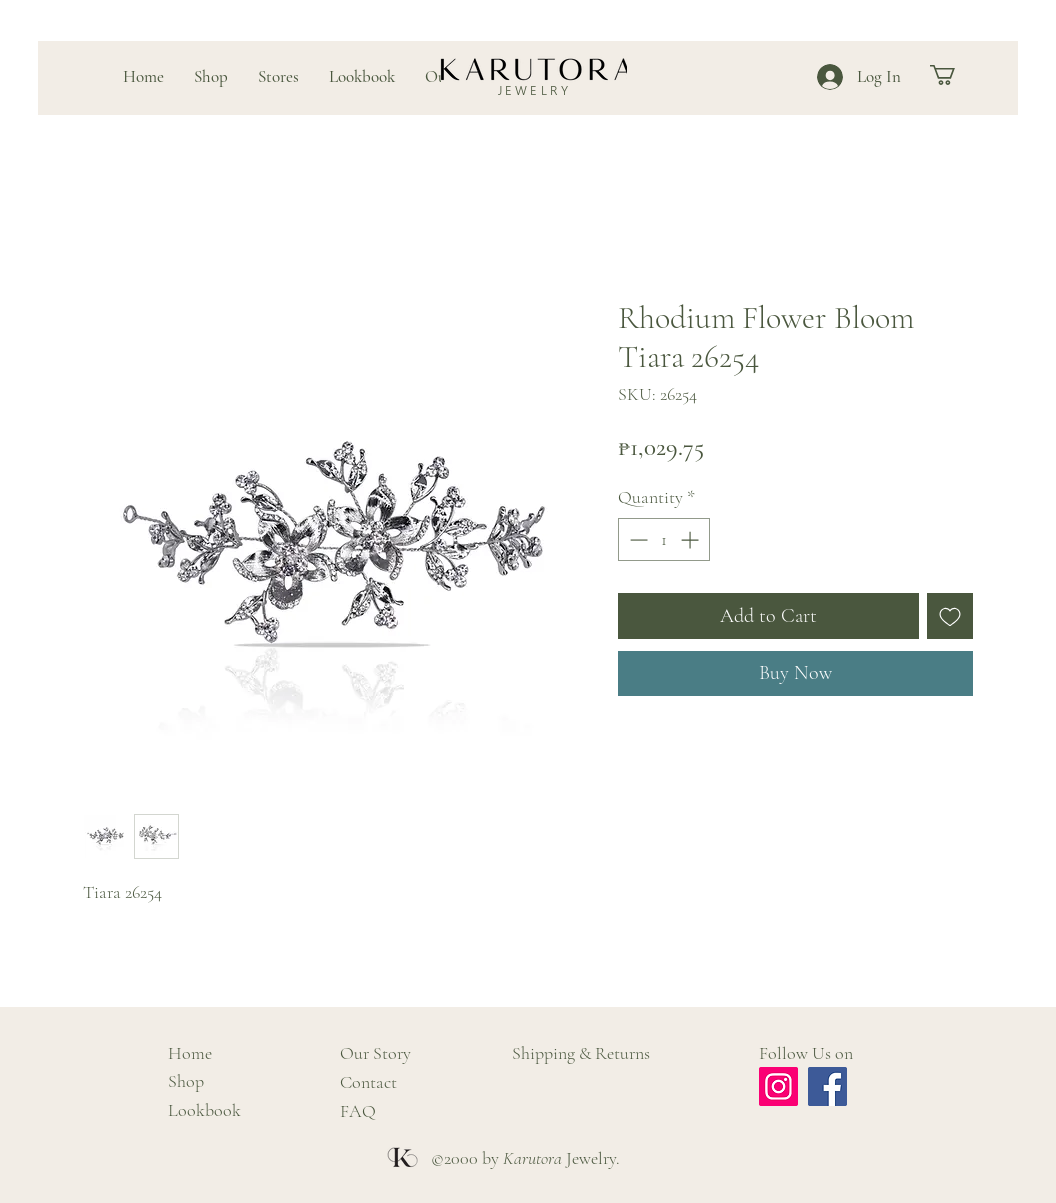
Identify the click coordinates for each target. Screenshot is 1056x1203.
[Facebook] (827, 1086)
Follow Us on (806, 1053)
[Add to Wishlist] (950, 616)
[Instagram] (778, 1086)
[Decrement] (636, 539)
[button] (954, 75)
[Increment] (691, 539)
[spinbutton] (664, 539)
